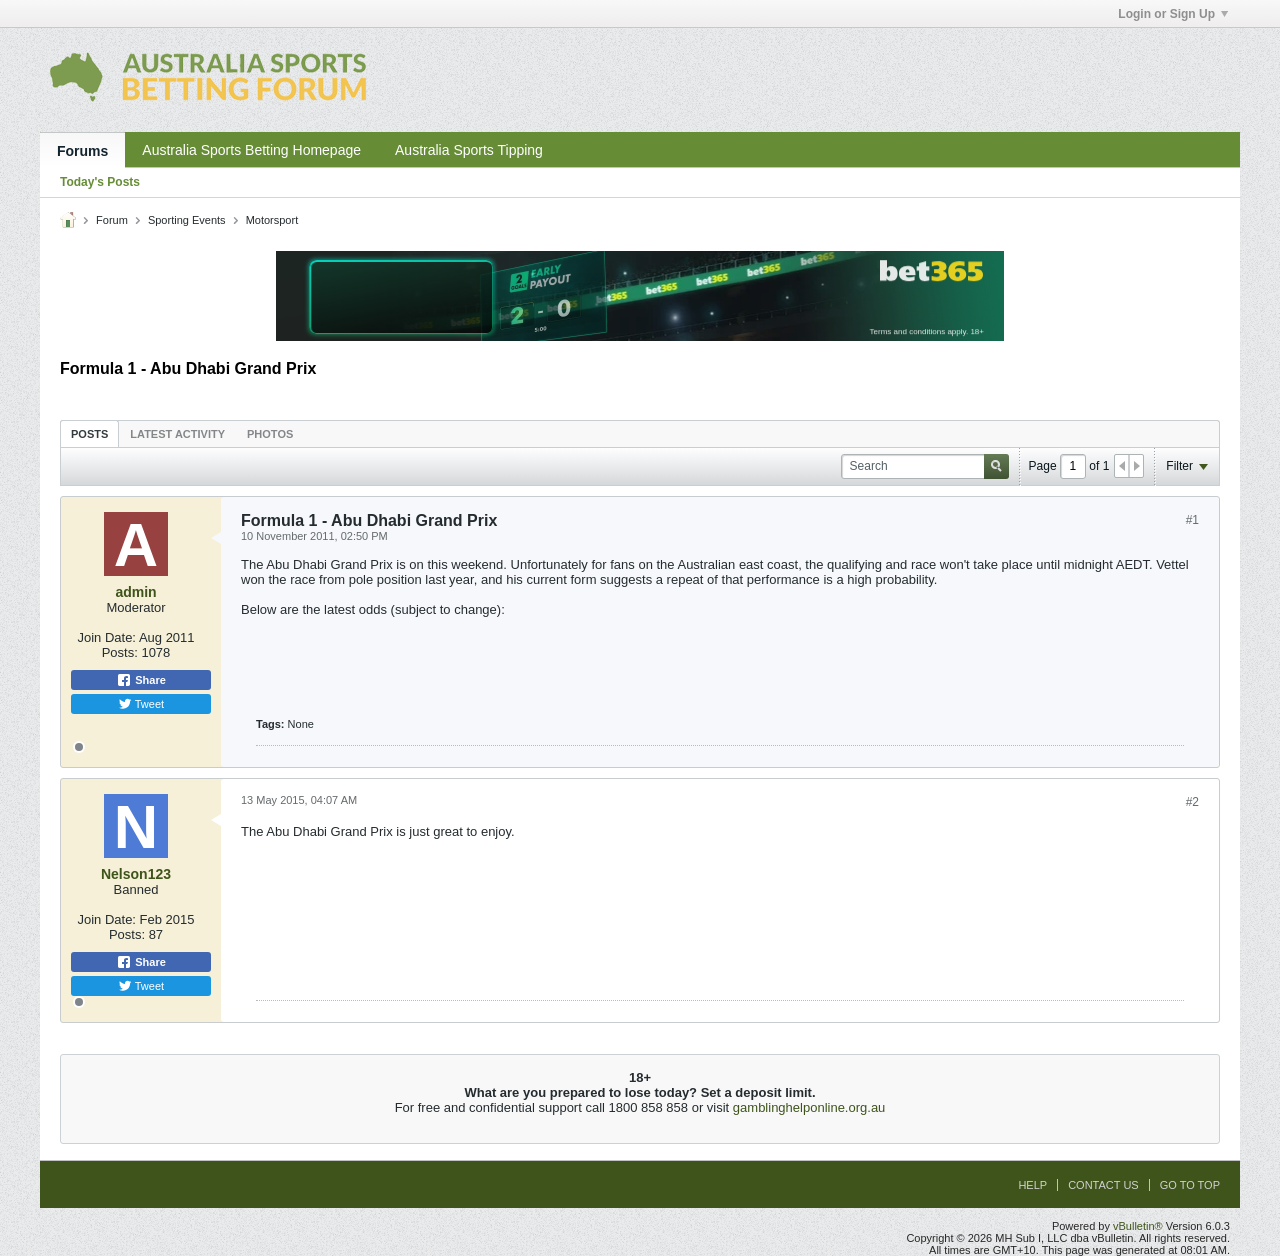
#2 (1192, 802)
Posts (89, 434)
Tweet (141, 704)
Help (1032, 1185)
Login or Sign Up (1173, 14)
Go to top (1190, 1185)
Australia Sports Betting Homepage (251, 150)
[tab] (89, 433)
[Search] (925, 466)
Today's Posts (100, 182)
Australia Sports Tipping (469, 150)
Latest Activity (177, 434)
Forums (82, 151)
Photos (270, 434)
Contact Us (1103, 1185)
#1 (1192, 520)
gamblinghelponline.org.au (809, 1107)
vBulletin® (1138, 1226)
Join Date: (106, 637)
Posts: (120, 652)
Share (141, 680)
